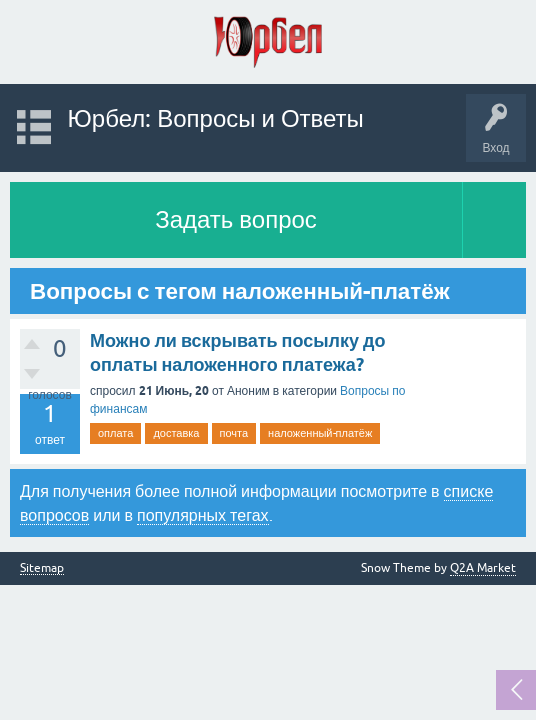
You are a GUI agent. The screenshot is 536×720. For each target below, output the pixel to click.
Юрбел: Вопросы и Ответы (216, 118)
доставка (176, 433)
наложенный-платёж (320, 433)
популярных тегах (203, 515)
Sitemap (42, 568)
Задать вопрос (236, 219)
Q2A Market (483, 568)
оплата (115, 433)
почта (234, 433)
